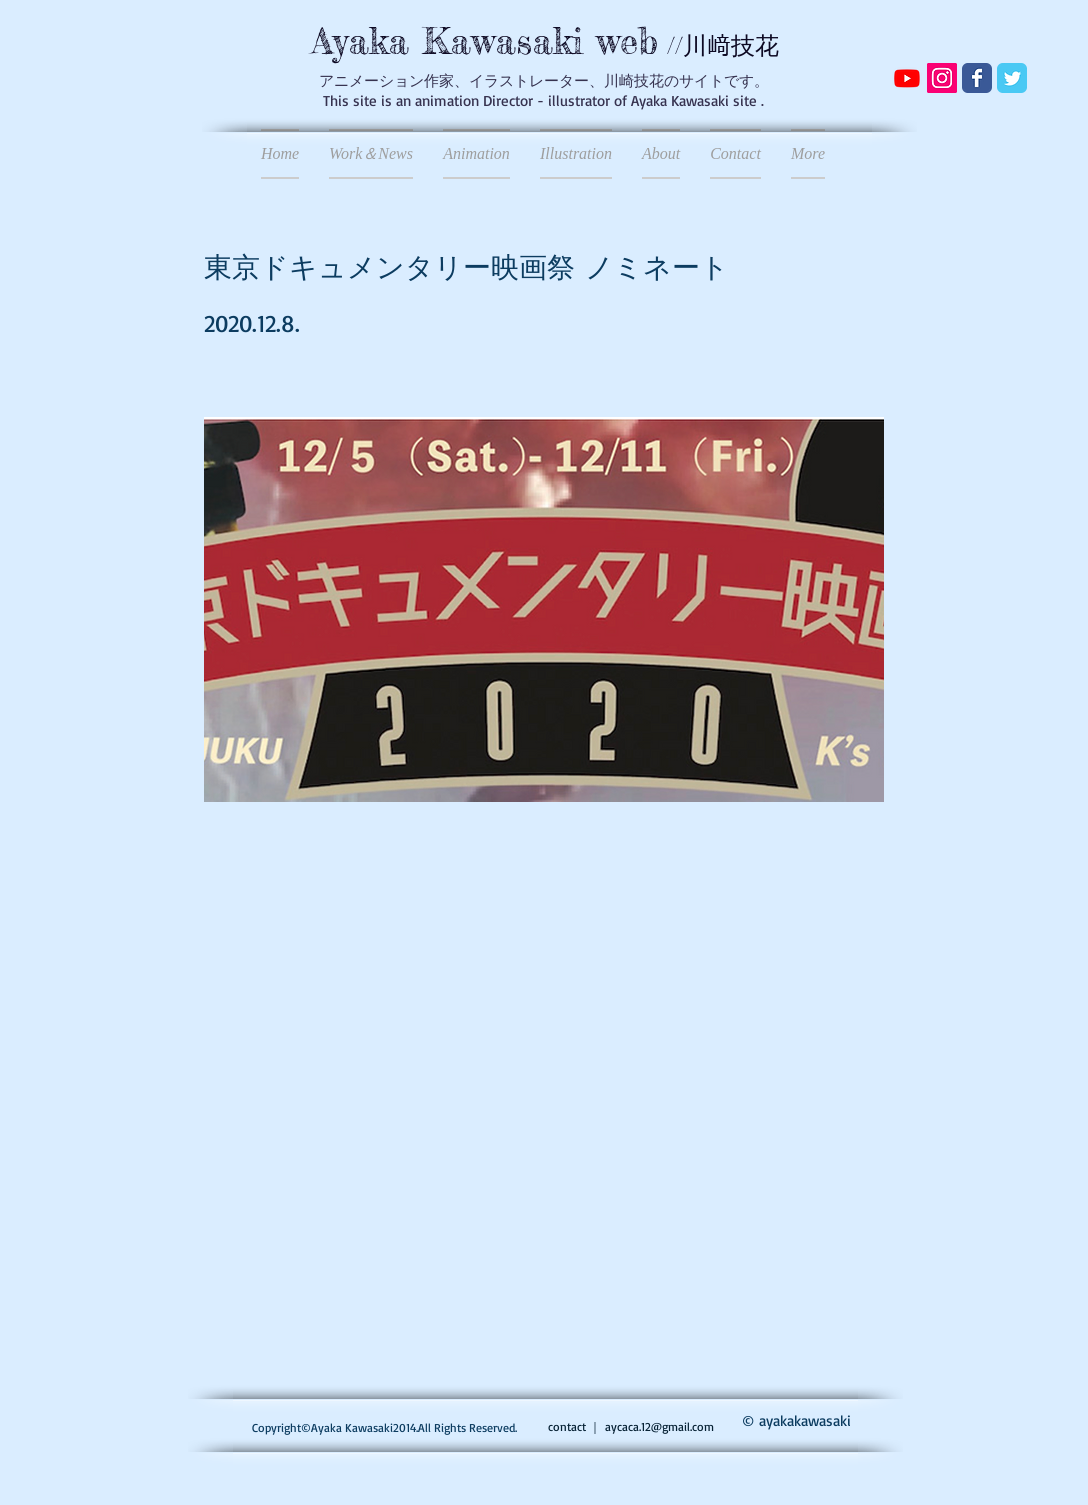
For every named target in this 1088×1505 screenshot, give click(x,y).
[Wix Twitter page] (1012, 78)
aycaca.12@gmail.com (659, 1426)
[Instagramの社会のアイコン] (942, 78)
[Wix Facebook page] (977, 78)
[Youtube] (907, 78)
